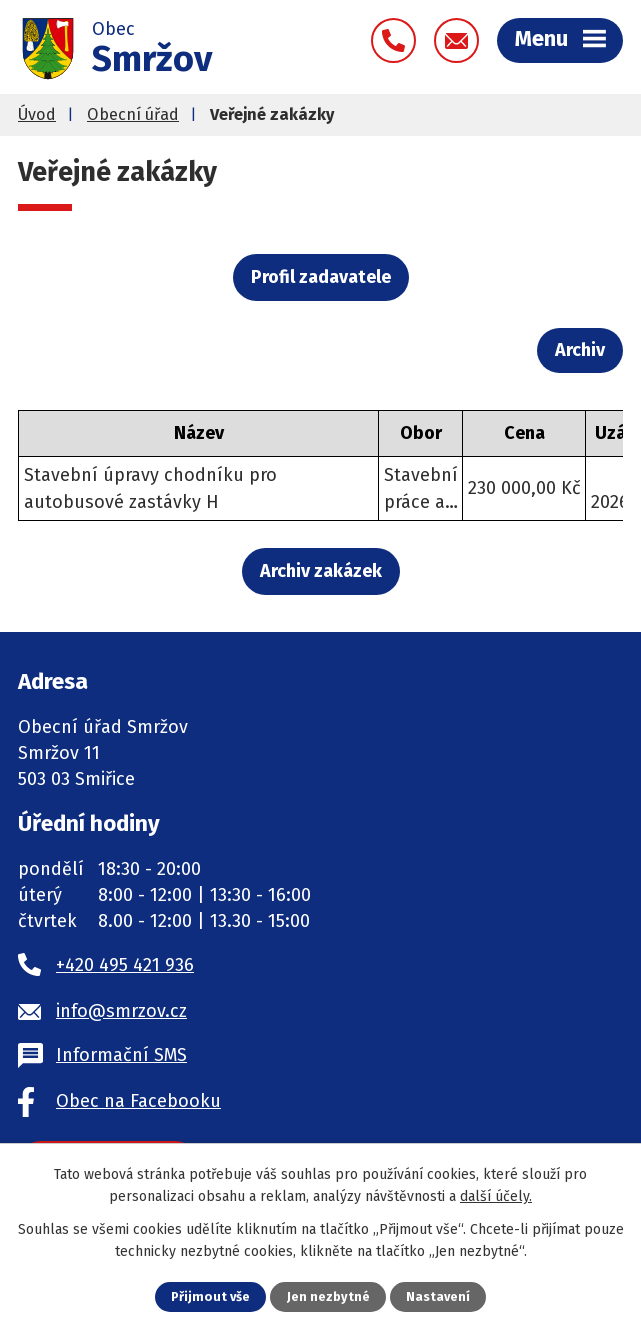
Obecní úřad (133, 114)
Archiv (580, 350)
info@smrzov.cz (121, 1011)
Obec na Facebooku (138, 1101)
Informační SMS (121, 1055)
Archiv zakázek (321, 571)
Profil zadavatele (321, 277)
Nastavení (438, 1296)
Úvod (37, 114)
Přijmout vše (210, 1296)
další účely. (496, 1196)
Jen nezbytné (328, 1296)
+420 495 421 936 (125, 965)
